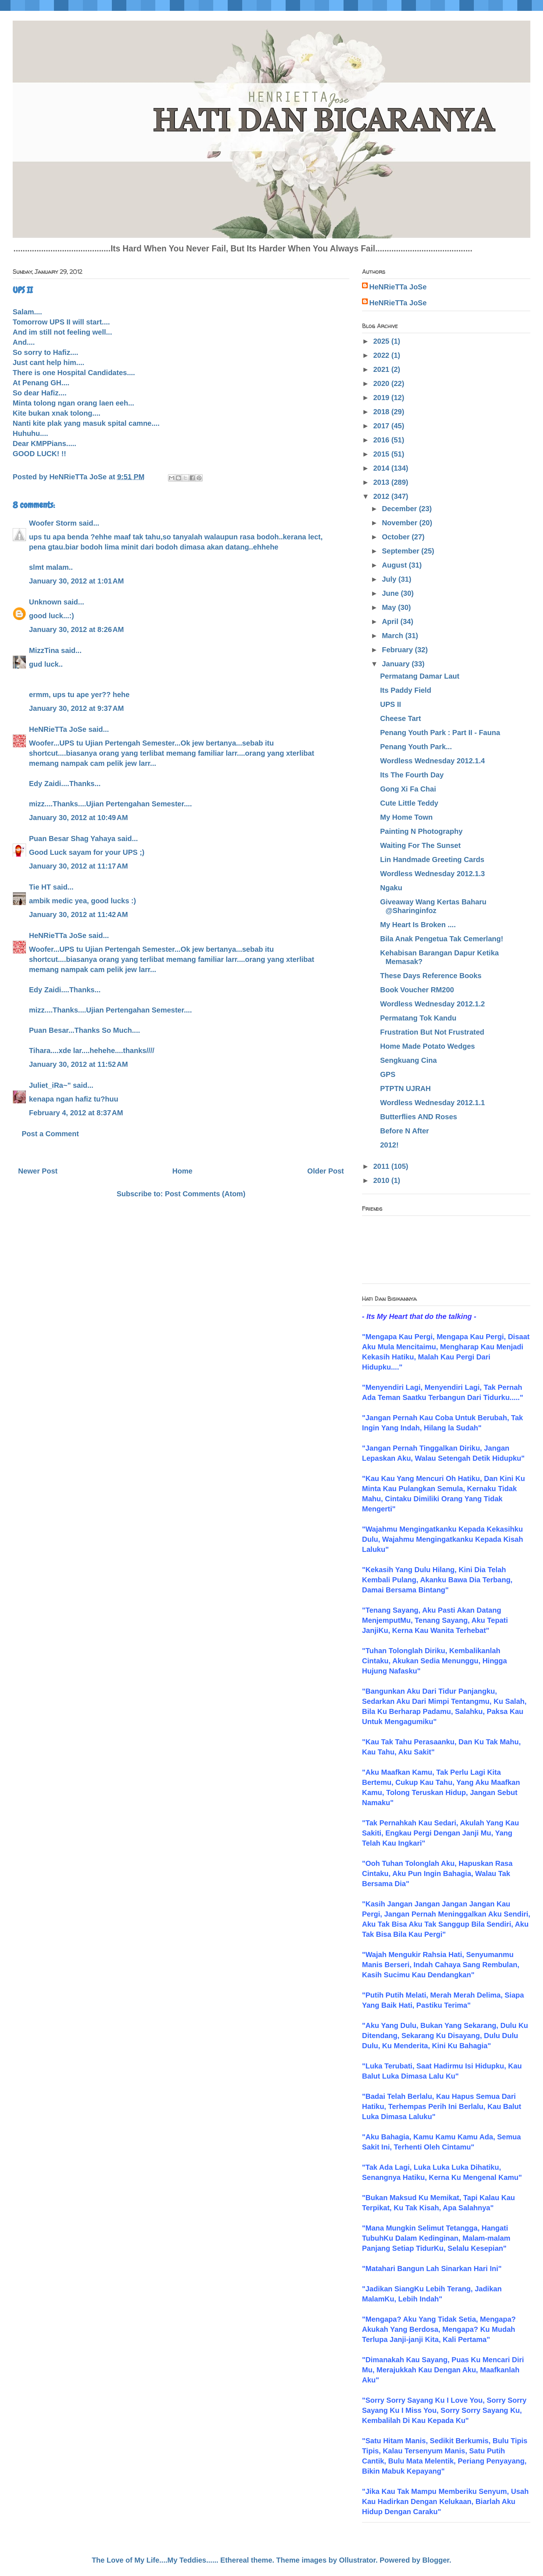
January (397, 664)
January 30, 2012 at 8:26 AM (76, 629)
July (390, 579)
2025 (382, 341)
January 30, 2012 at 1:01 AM (76, 581)
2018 (382, 412)
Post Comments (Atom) (205, 1194)
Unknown (45, 602)
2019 (382, 398)
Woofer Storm (53, 523)
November (400, 523)
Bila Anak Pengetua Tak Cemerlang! (441, 939)
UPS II (390, 704)
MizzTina (44, 650)
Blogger (435, 2560)
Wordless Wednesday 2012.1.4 (432, 761)
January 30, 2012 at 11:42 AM (78, 914)
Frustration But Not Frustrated (432, 1032)
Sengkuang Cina (408, 1060)
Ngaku (391, 888)
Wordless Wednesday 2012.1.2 (432, 1004)
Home (182, 1171)
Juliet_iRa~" (50, 1085)
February (398, 650)
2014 (382, 468)
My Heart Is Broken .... (418, 925)
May (390, 607)
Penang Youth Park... (416, 747)
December (400, 509)
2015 (382, 454)
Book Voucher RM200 (417, 990)
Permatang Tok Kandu (418, 1018)
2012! (389, 1145)
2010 (382, 1180)
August (395, 565)
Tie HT (40, 887)
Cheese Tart (400, 718)
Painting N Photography (421, 831)
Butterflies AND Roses (418, 1117)
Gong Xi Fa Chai (408, 789)
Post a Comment (50, 1134)
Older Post (325, 1171)
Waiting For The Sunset (420, 845)
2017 (382, 426)
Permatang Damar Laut (419, 676)
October (397, 537)
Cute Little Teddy (409, 803)
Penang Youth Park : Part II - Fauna (440, 733)
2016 (382, 440)
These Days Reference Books (430, 976)
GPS (387, 1074)
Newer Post (38, 1171)
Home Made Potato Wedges (427, 1046)
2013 (382, 482)
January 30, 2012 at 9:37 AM (76, 708)
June (391, 593)
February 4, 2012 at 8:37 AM (76, 1113)
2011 (382, 1166)
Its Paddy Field (405, 690)
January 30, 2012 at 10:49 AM (78, 818)
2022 (382, 355)
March (393, 636)
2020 (382, 383)
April (391, 621)
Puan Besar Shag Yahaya (72, 839)
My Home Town (406, 817)
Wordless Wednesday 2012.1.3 (432, 874)
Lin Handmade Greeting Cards (432, 859)
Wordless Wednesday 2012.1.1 (432, 1103)
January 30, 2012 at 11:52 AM (78, 1064)
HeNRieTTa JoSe (58, 729)
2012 (382, 496)
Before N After (404, 1131)
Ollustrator (357, 2560)
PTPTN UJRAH (405, 1088)
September (401, 551)
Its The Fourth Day (412, 775)
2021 (382, 369)
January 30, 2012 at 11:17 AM (78, 866)
